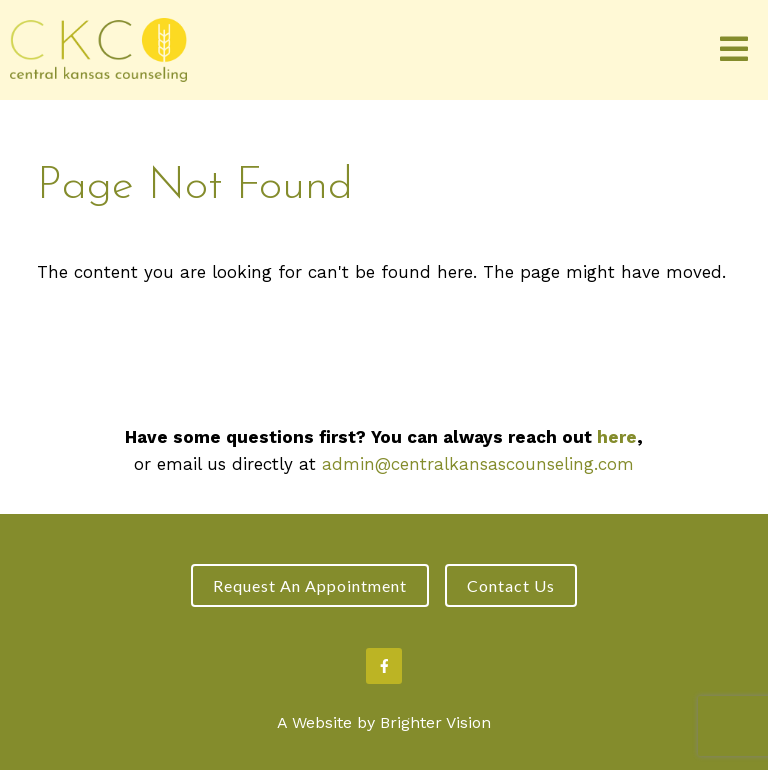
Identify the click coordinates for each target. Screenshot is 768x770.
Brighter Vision (435, 722)
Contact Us (511, 585)
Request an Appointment (310, 585)
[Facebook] (384, 666)
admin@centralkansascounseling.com (478, 464)
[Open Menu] (734, 50)
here (617, 437)
